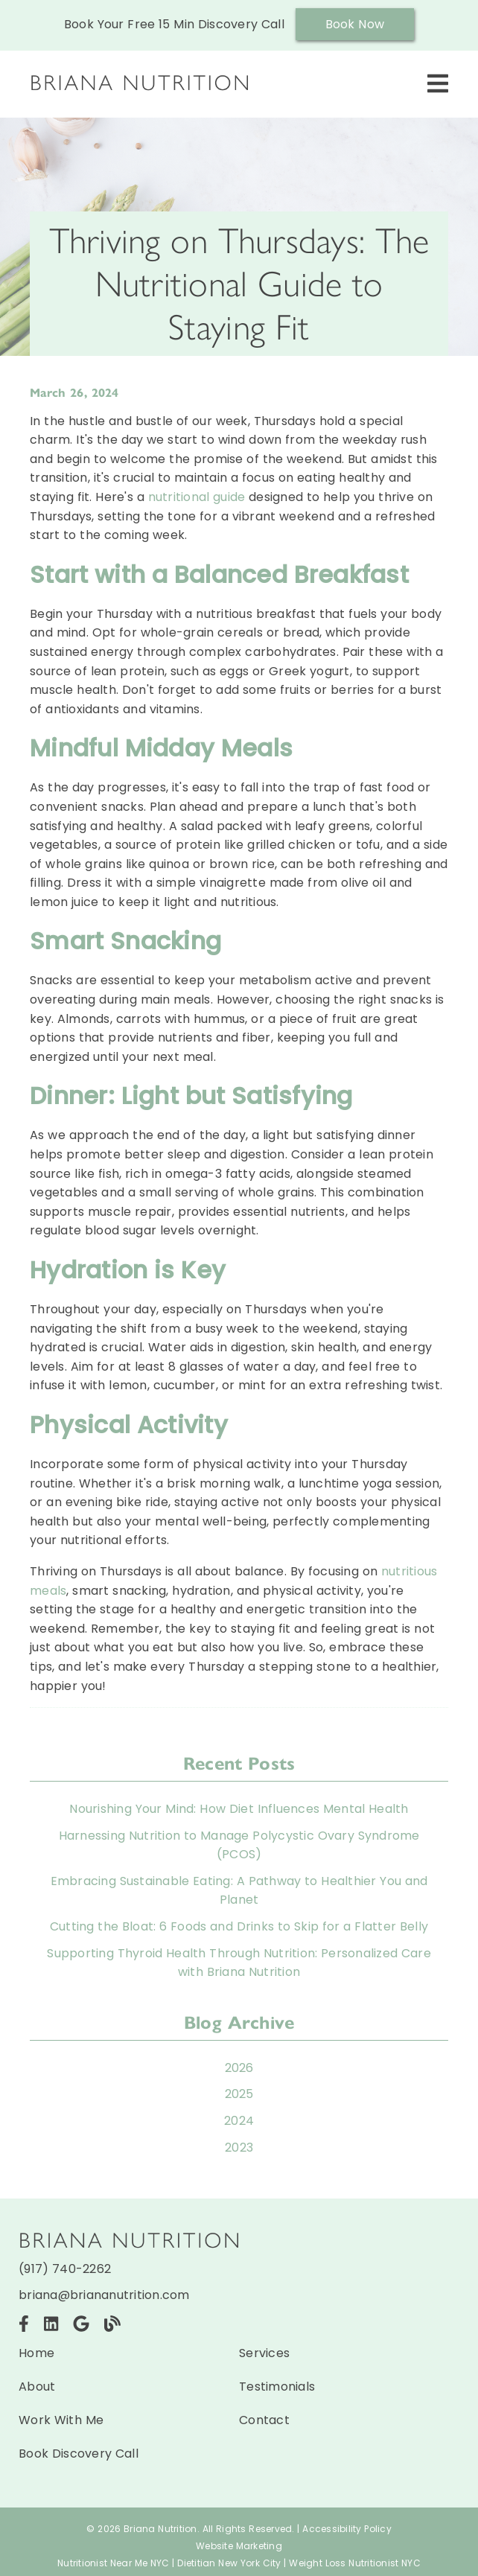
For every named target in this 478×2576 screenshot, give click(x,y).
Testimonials (277, 2386)
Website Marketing (239, 2546)
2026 (239, 2067)
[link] (141, 92)
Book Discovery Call (78, 2453)
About (37, 2386)
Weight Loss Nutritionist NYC (355, 2563)
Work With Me (61, 2420)
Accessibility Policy (347, 2528)
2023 (239, 2147)
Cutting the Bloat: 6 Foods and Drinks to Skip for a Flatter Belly (239, 1926)
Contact (264, 2420)
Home (36, 2353)
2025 (239, 2093)
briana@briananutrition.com (104, 2295)
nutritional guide (198, 497)
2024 (239, 2120)
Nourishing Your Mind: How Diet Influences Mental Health (238, 1808)
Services (264, 2353)
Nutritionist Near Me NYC (113, 2563)
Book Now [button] (355, 24)
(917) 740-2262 (65, 2268)
